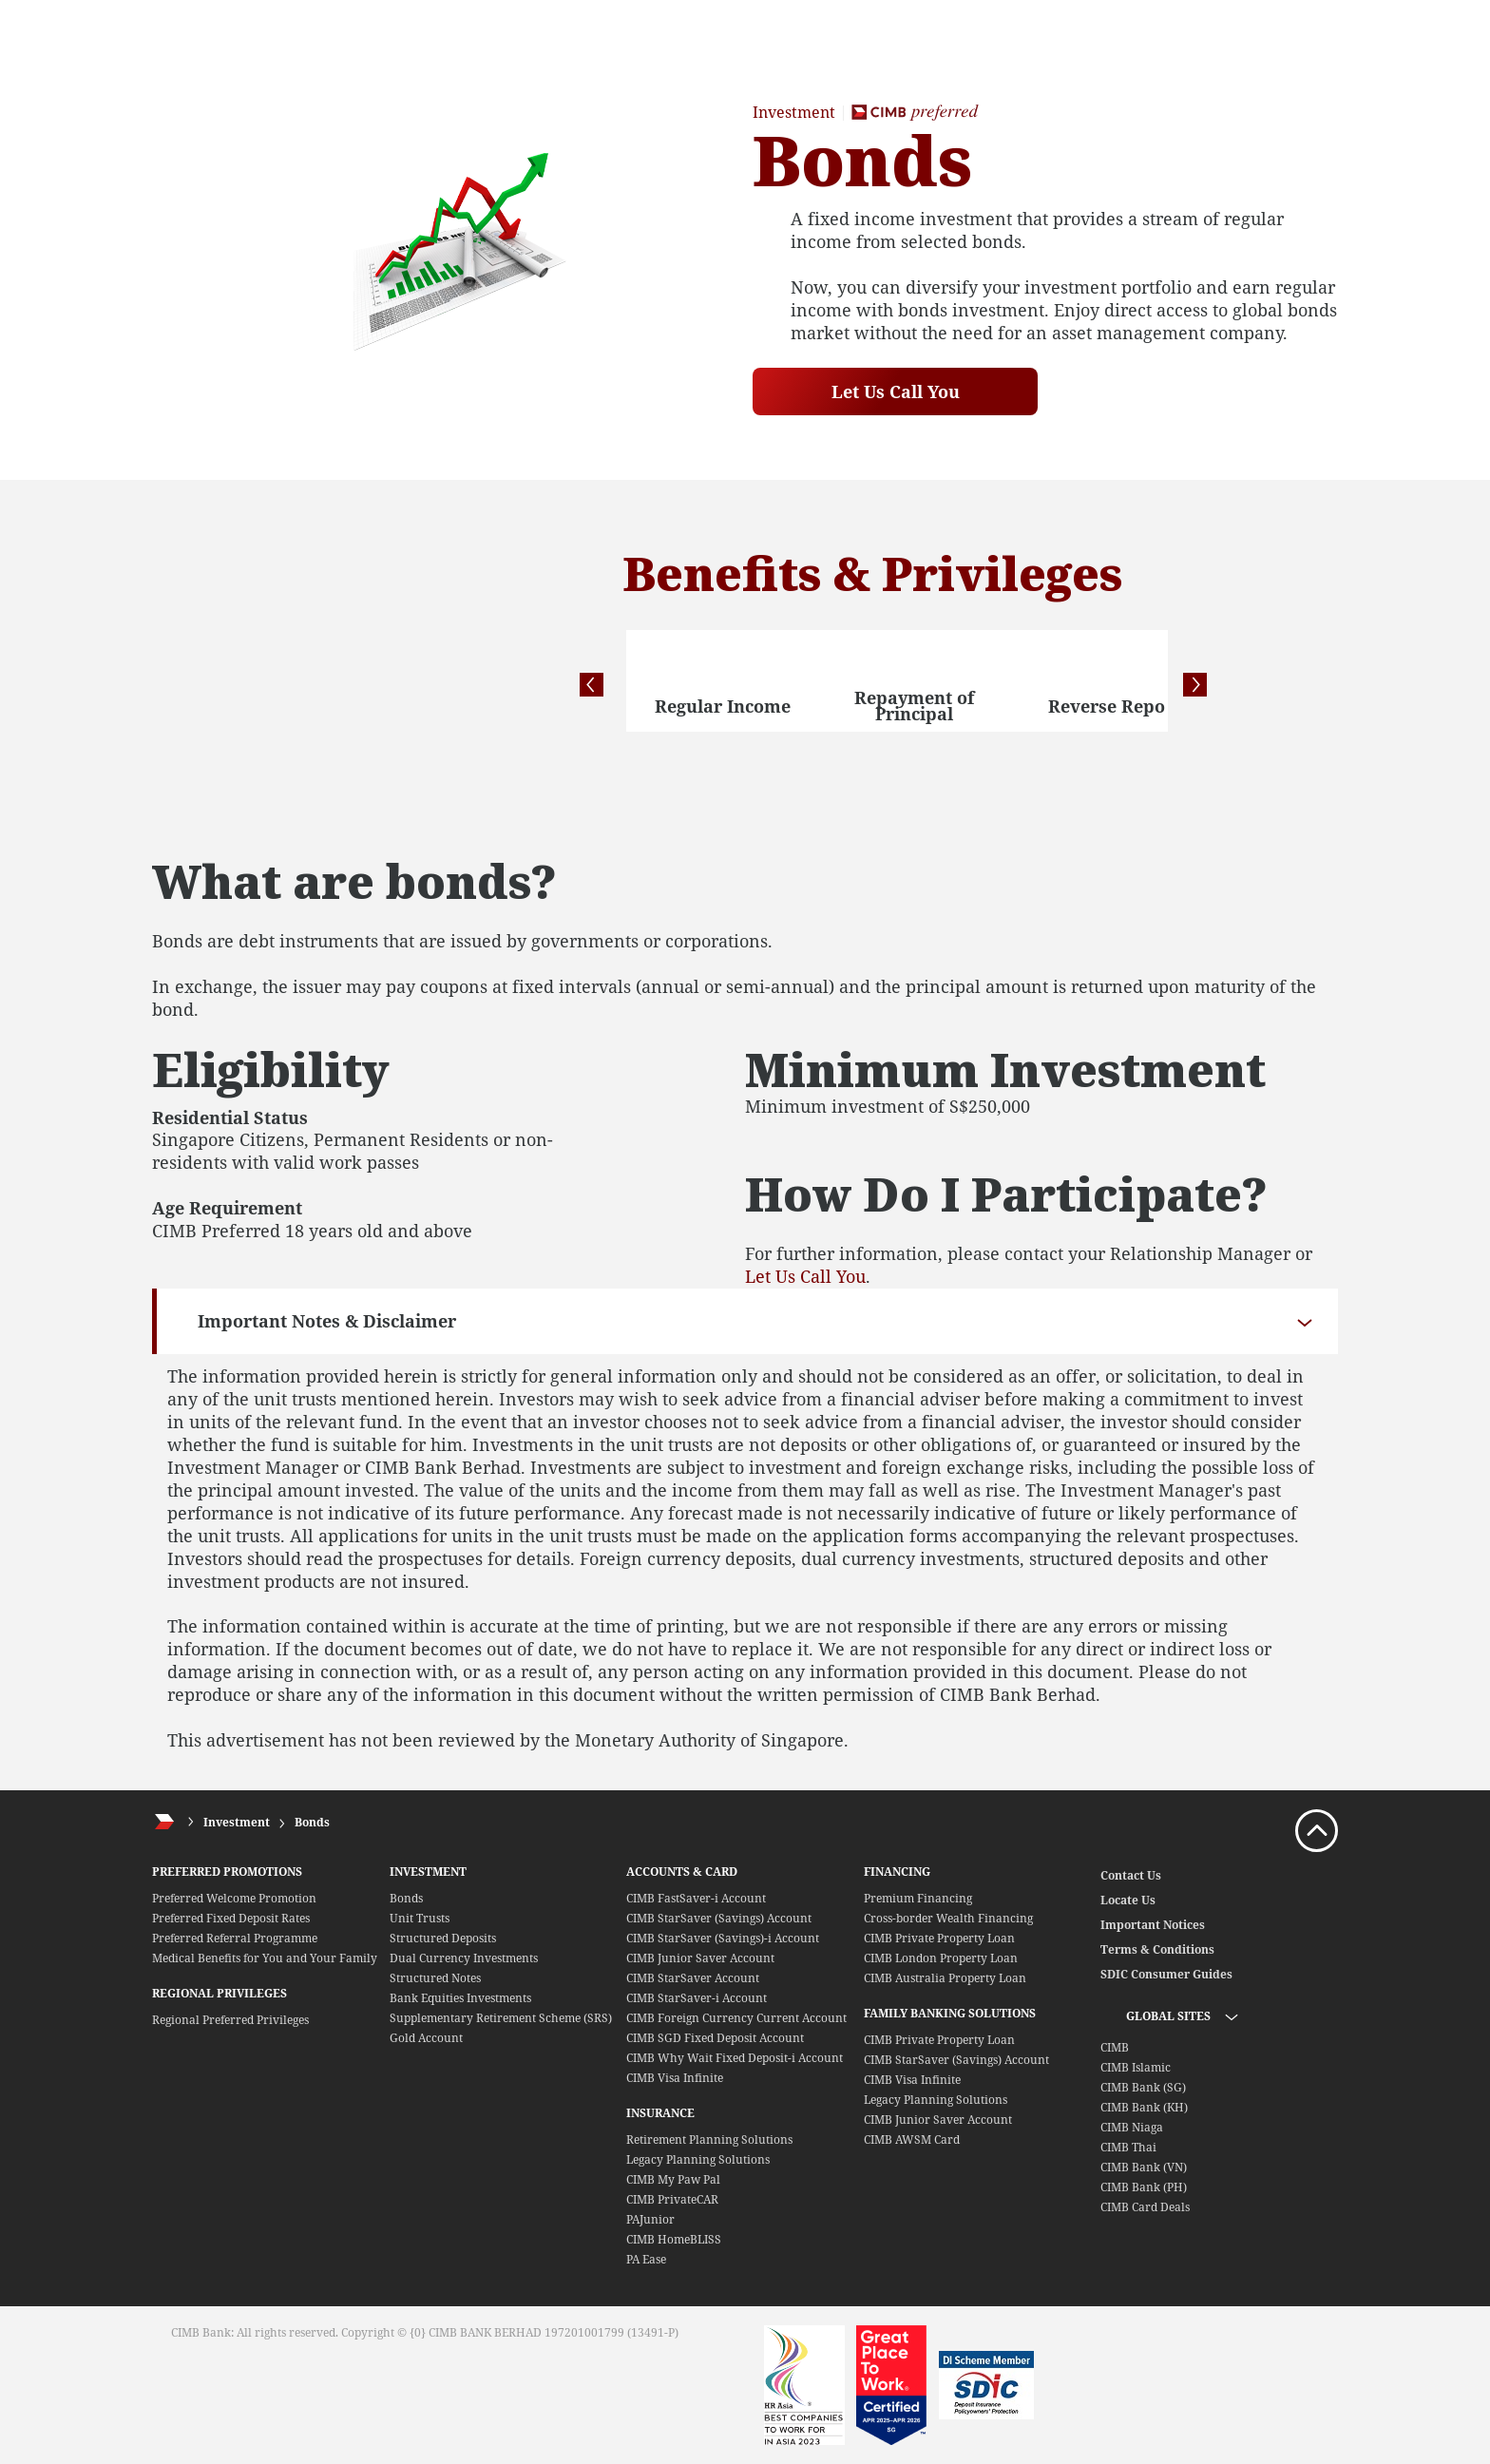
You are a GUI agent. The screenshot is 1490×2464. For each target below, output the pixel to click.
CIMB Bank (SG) (1143, 2087)
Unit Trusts (419, 1918)
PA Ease (646, 2259)
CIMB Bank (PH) (1143, 2187)
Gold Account (426, 2038)
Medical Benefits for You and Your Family (264, 1958)
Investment (236, 1822)
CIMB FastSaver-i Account (696, 1898)
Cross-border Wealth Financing (948, 1918)
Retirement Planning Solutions (709, 2139)
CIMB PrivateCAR (672, 2199)
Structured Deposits (443, 1938)
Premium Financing (918, 1898)
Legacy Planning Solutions (698, 2159)
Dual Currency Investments (464, 1958)
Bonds (312, 1822)
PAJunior (650, 2219)
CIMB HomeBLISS (673, 2239)
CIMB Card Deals (1145, 2207)
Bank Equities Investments (460, 1998)
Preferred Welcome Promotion (234, 1898)
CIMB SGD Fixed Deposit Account (715, 2038)
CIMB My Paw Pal (673, 2179)
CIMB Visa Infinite (674, 2078)
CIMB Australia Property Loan (945, 1978)
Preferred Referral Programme (234, 1938)
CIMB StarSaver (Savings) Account (719, 1918)
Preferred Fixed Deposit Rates (231, 1918)
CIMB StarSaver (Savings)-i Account (722, 1938)
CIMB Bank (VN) (1143, 2167)
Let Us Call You (895, 391)
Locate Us (1128, 1900)
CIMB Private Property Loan (939, 1938)
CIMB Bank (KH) (1144, 2107)
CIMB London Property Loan (941, 1958)
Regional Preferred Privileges (230, 2020)
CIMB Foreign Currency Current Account (736, 2018)
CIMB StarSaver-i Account (696, 1998)
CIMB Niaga (1131, 2127)
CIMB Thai (1128, 2147)
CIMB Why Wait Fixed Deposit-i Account (734, 2058)
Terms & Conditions (1157, 1949)
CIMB (1114, 2047)
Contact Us (1130, 1875)
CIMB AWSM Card (912, 2139)
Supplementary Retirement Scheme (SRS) (501, 2018)
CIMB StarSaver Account (692, 1978)
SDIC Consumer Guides (1166, 1974)
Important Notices (1152, 1925)
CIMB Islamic (1135, 2067)
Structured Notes (435, 1978)
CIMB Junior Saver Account (700, 1958)
